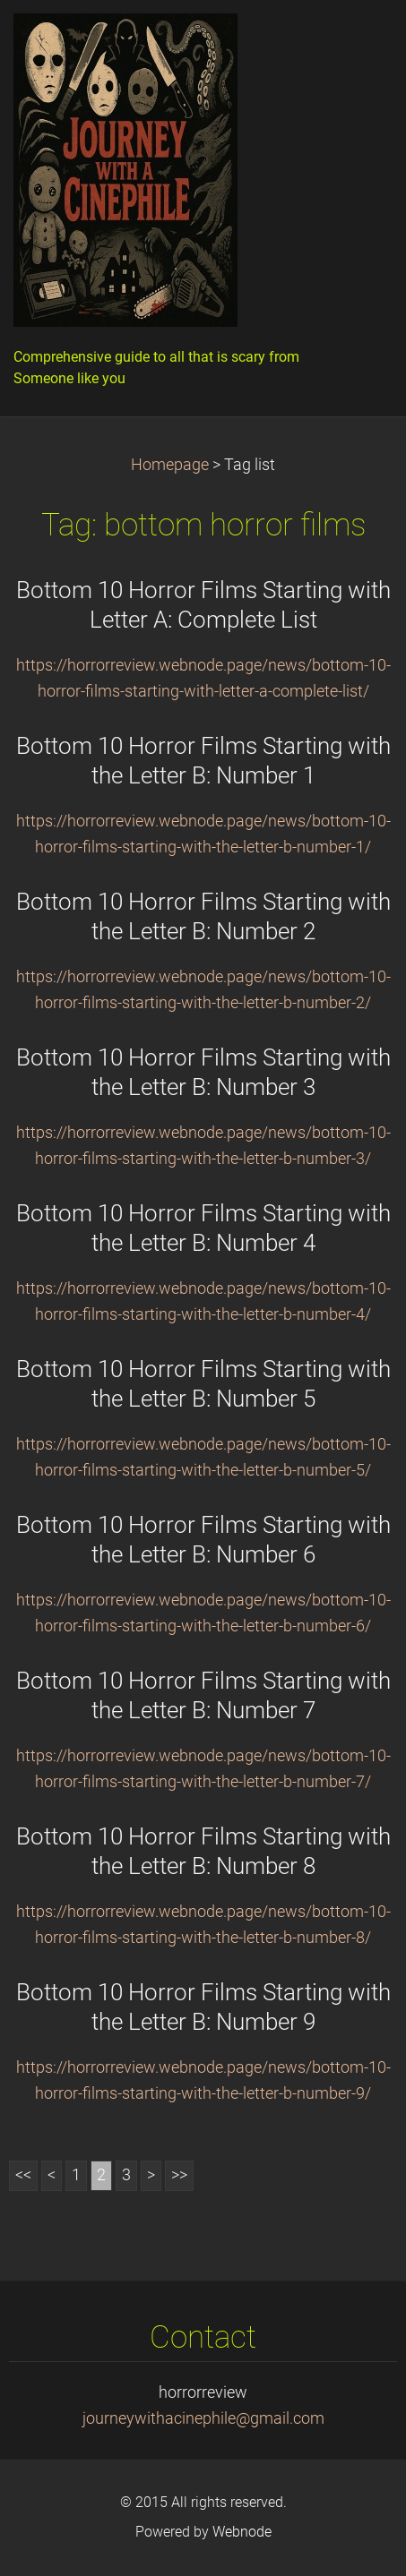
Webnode (242, 2531)
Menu (357, 40)
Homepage (170, 465)
